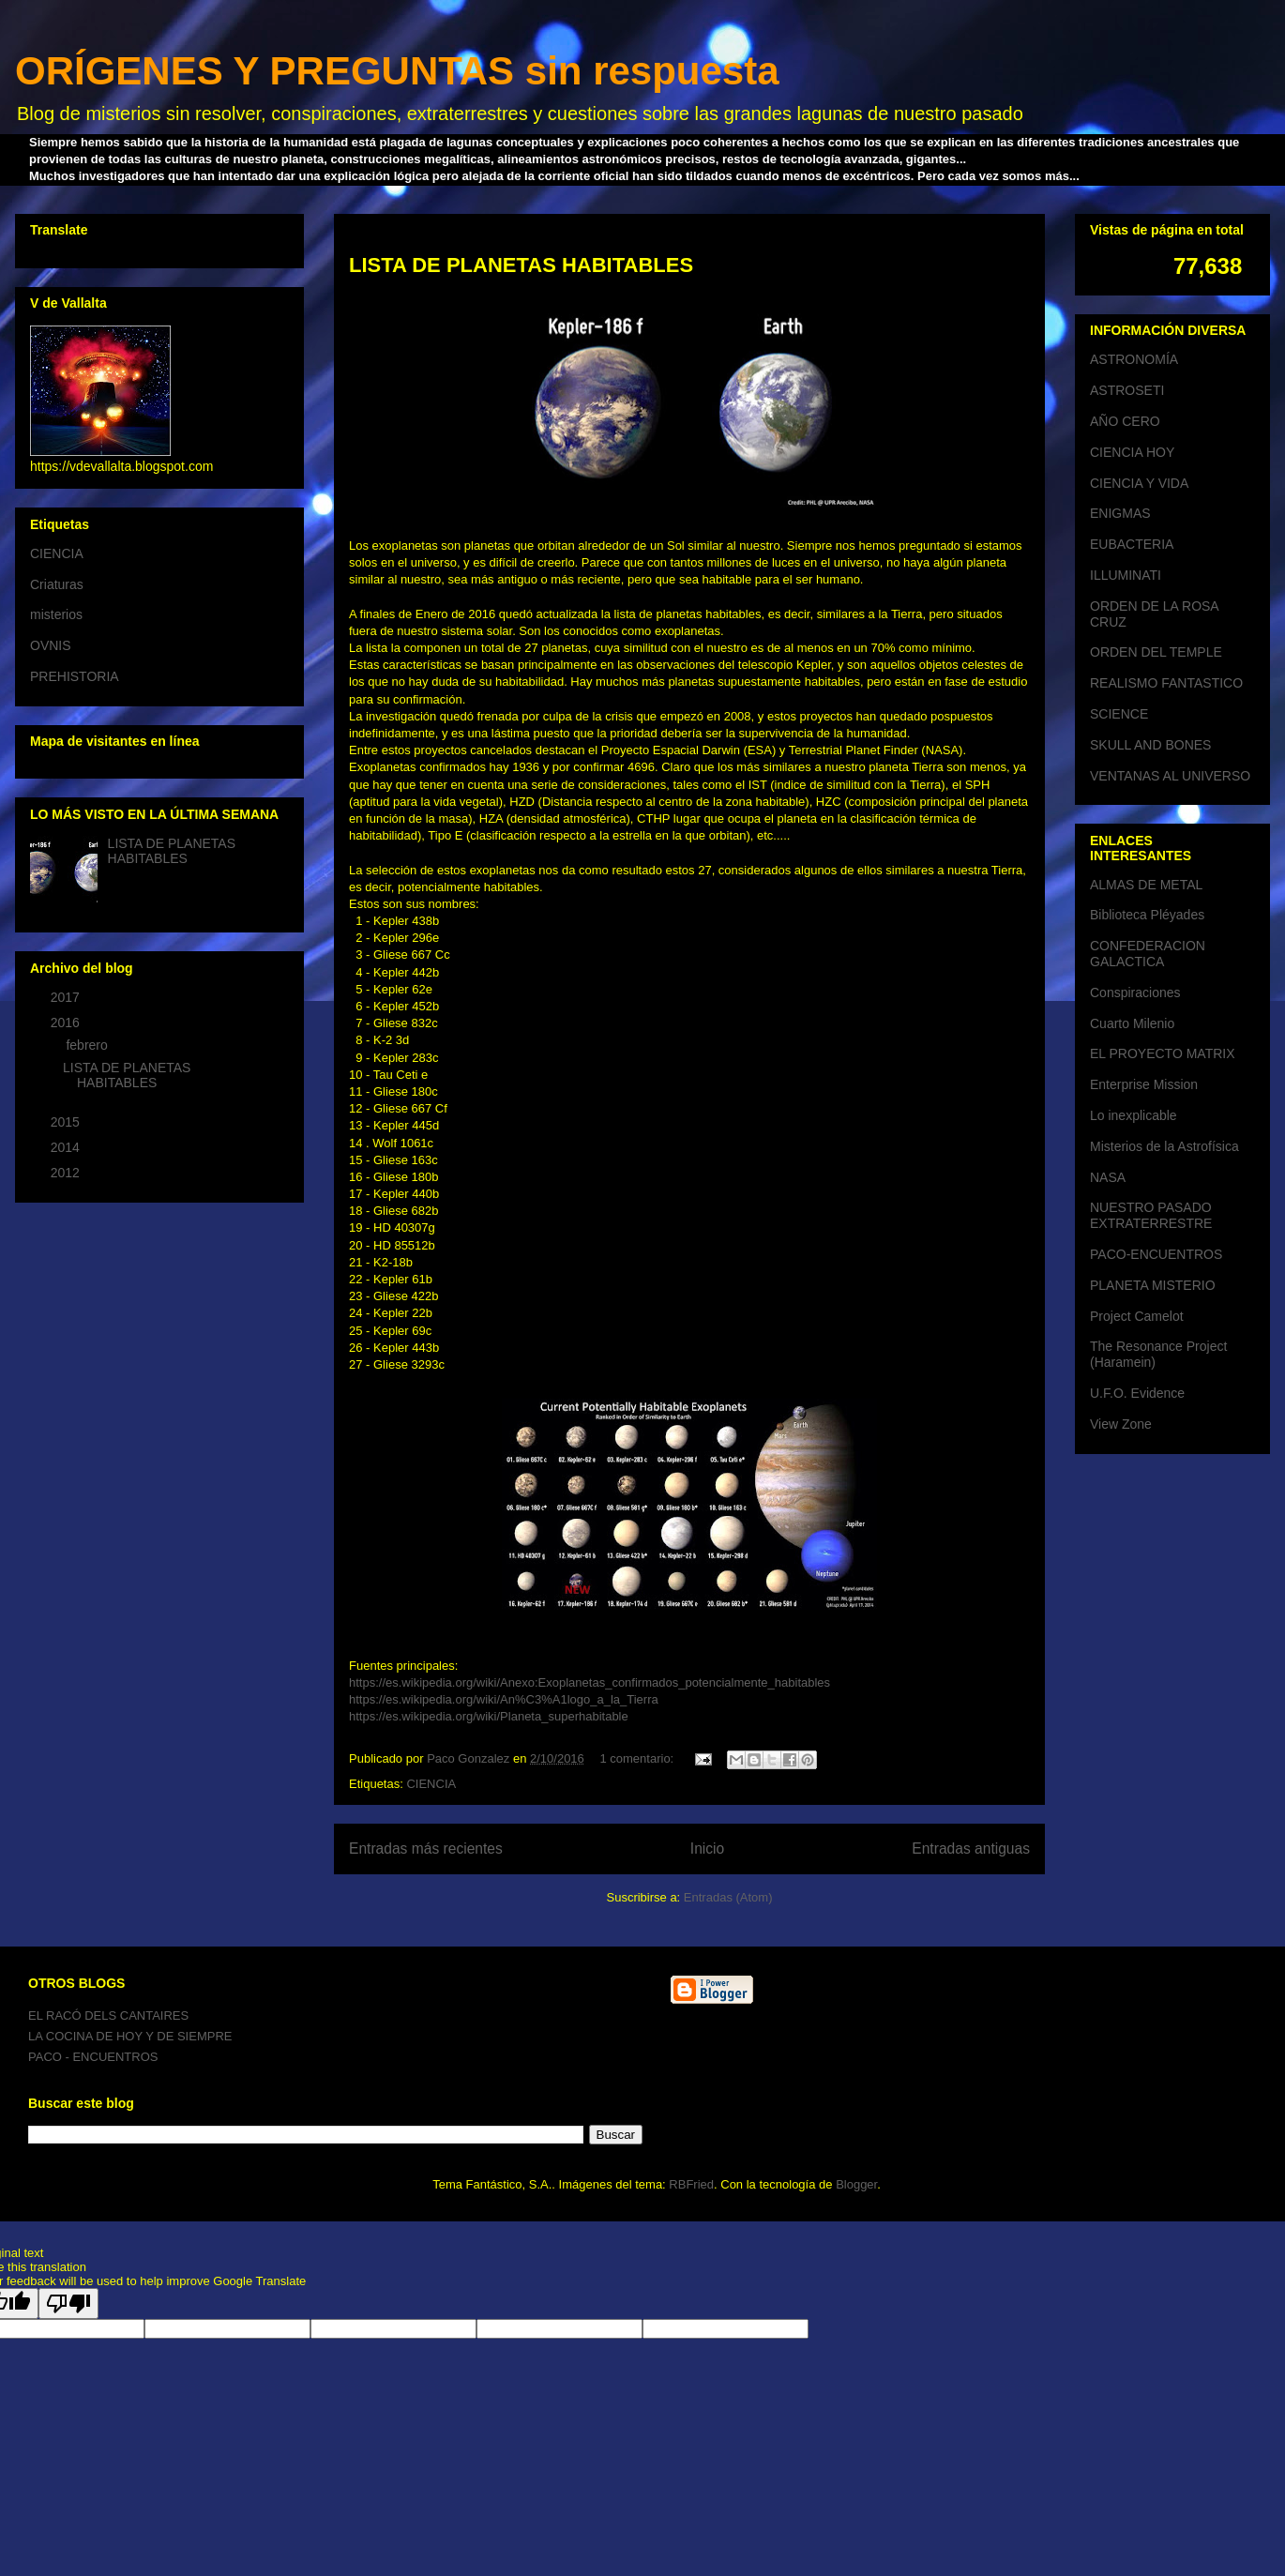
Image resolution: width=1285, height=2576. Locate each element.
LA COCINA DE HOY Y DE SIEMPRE (130, 2036)
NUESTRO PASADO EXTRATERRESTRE (1151, 1215)
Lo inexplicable (1133, 1115)
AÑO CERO (1125, 421)
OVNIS (50, 645)
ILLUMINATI (1125, 575)
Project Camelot (1137, 1316)
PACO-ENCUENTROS (1156, 1254)
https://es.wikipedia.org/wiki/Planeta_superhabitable (488, 1716)
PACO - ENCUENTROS (93, 2057)
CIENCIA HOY (1132, 452)
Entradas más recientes (426, 1848)
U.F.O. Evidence (1137, 1393)
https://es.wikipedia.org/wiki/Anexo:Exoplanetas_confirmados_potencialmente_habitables (589, 1682)
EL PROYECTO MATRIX (1162, 1053)
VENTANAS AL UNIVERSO (1170, 775)
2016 (67, 1022)
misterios (56, 614)
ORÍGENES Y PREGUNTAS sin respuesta (397, 71)
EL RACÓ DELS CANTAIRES (108, 2015)
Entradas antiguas (971, 1848)
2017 (67, 997)
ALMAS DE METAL (1146, 884)
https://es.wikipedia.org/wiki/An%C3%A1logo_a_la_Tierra (503, 1699)
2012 (67, 1172)
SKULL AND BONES (1150, 744)
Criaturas (56, 584)
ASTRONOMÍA (1134, 359)
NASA (1108, 1177)
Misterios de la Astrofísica (1164, 1146)
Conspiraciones (1135, 992)
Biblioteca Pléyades (1147, 914)
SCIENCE (1119, 713)
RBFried (691, 2184)
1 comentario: (637, 1758)
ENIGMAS (1120, 513)
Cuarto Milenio (1132, 1023)
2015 (67, 1121)
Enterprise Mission (1144, 1084)
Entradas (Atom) (728, 1897)
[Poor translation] (68, 2303)
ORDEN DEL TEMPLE (1156, 651)
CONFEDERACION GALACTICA (1147, 953)
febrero (88, 1045)
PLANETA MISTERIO (1153, 1285)
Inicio (707, 1848)
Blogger (856, 2184)
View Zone (1121, 1424)
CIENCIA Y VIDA (1139, 483)
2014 (67, 1147)
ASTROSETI (1127, 390)
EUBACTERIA (1131, 544)
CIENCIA (431, 1784)
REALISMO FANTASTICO (1166, 682)
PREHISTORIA (74, 676)
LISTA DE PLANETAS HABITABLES (521, 265)
